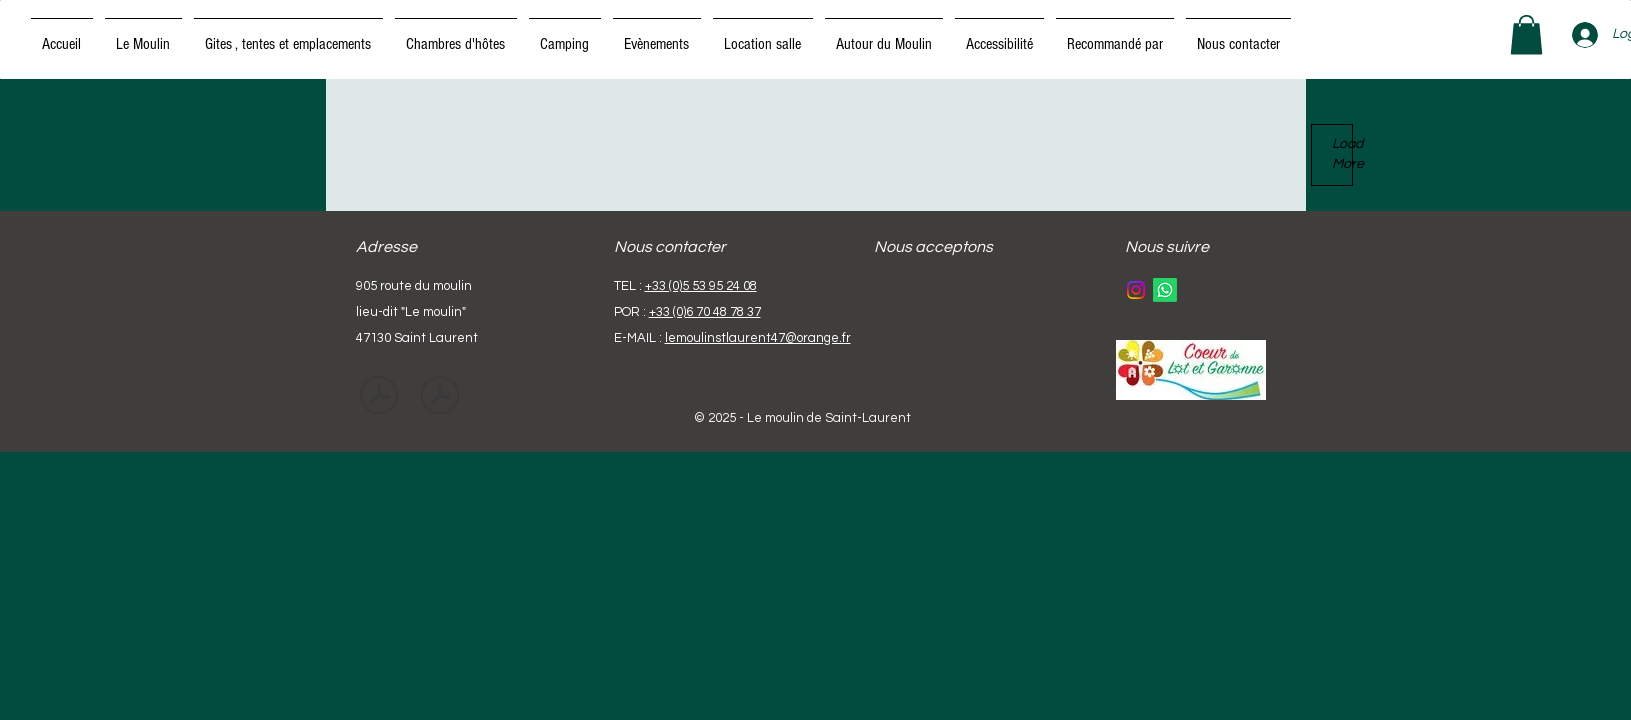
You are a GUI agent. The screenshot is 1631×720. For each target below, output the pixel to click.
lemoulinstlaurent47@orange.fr (758, 338)
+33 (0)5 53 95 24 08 (701, 286)
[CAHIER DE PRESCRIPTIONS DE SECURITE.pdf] (379, 398)
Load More (1342, 154)
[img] (902, 302)
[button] (1526, 34)
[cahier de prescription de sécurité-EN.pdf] (440, 398)
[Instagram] (1136, 290)
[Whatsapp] (1165, 290)
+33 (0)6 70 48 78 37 (705, 312)
